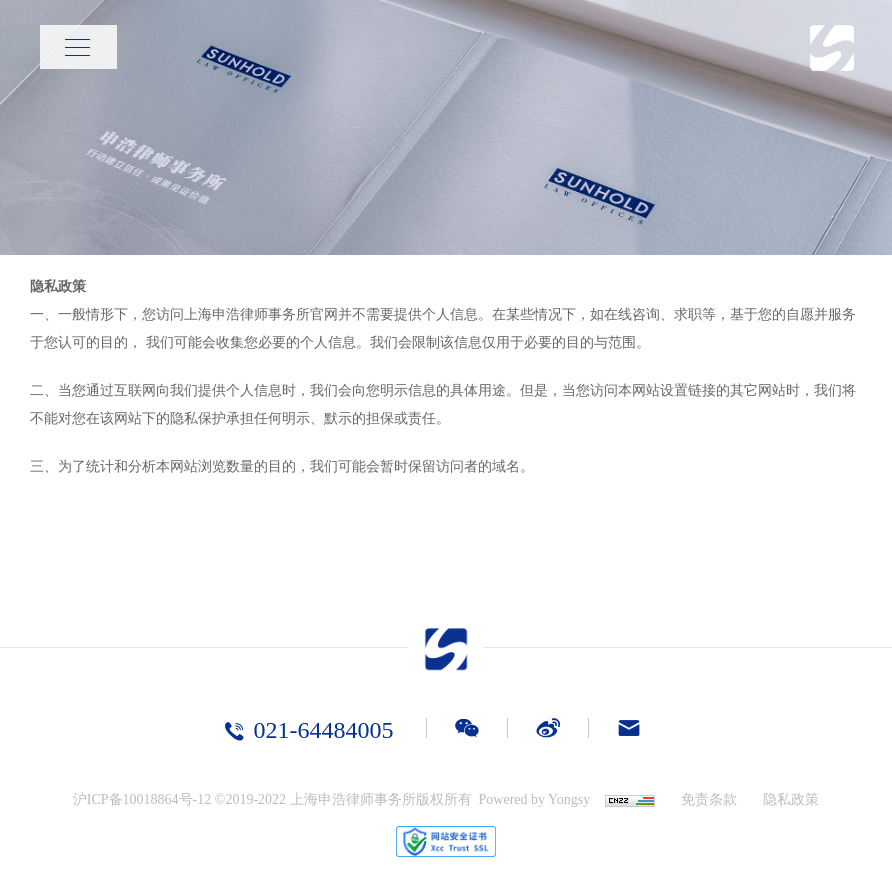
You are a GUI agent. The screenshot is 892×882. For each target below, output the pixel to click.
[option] (446, 128)
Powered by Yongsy (535, 799)
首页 (731, 47)
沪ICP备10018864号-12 (142, 799)
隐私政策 (791, 799)
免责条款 (709, 799)
